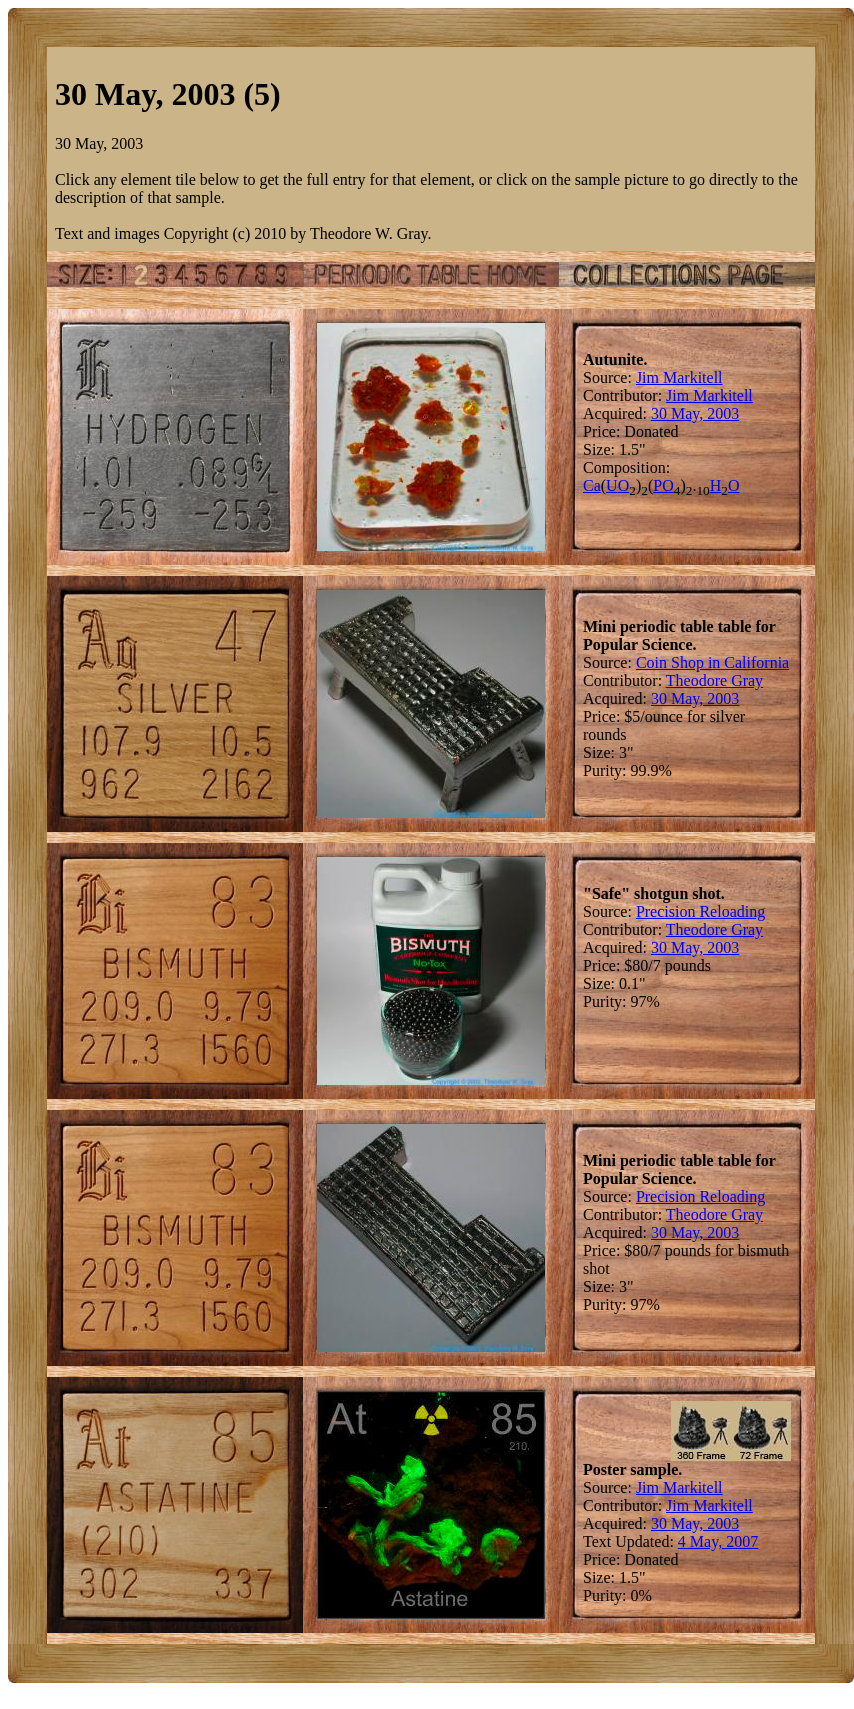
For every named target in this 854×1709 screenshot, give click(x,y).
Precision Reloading (700, 911)
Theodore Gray (714, 680)
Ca (592, 485)
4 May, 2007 (718, 1541)
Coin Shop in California (712, 662)
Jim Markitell (679, 377)
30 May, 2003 (695, 413)
